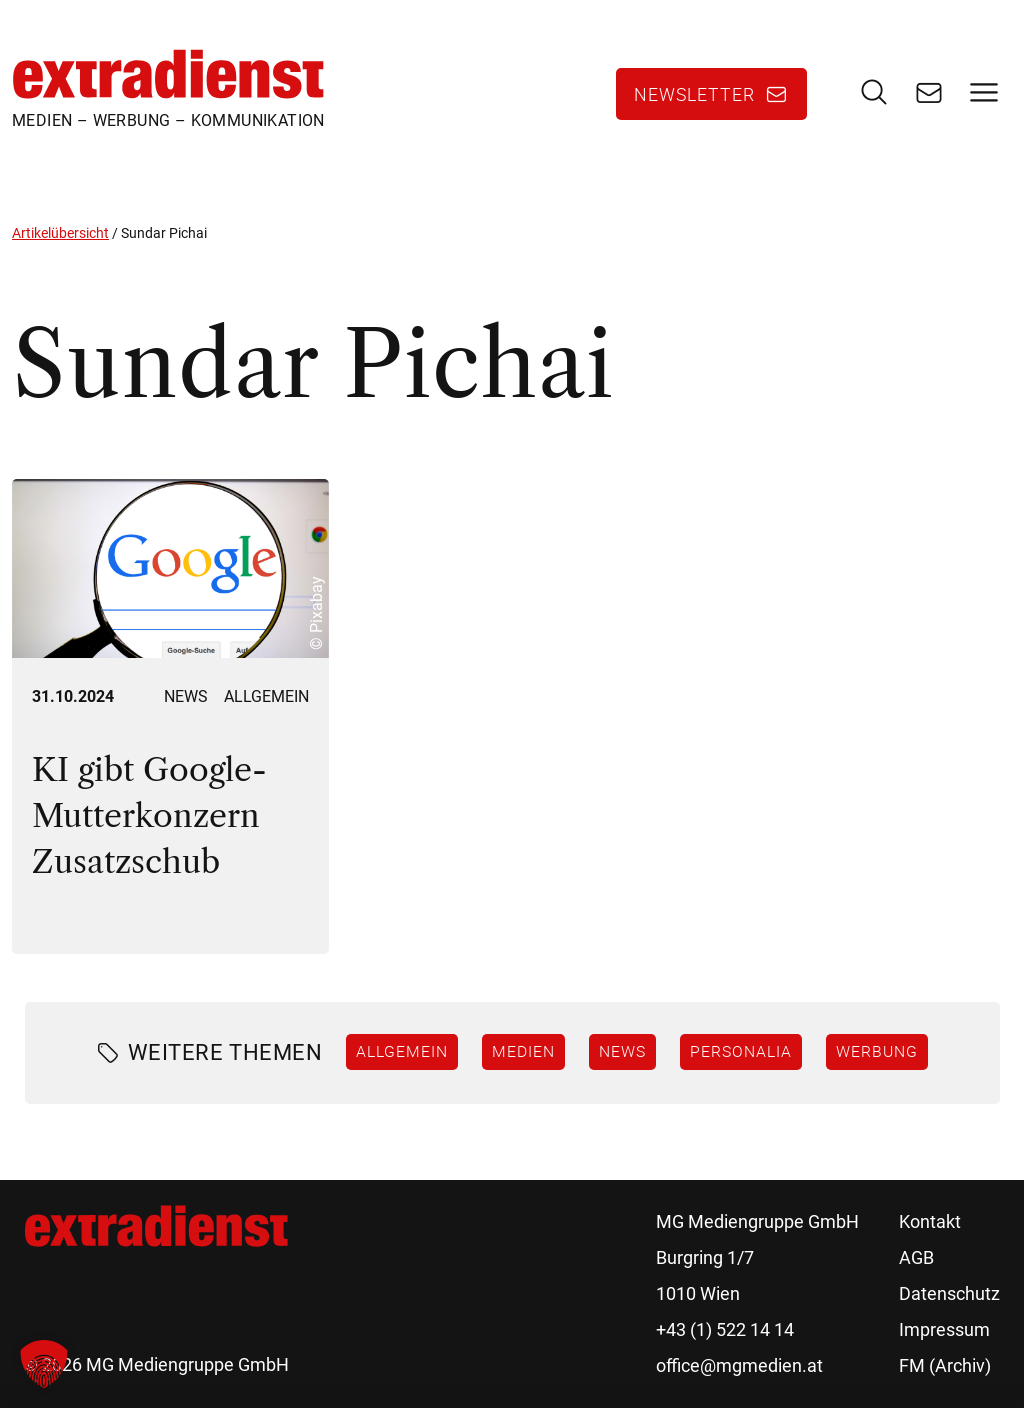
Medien (523, 1051)
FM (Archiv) (945, 1365)
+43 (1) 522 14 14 (725, 1329)
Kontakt (930, 1221)
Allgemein (266, 696)
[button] (44, 1364)
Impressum (944, 1329)
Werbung (877, 1051)
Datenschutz (949, 1293)
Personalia (741, 1051)
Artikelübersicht (60, 233)
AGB (916, 1257)
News (186, 696)
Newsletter (694, 94)
